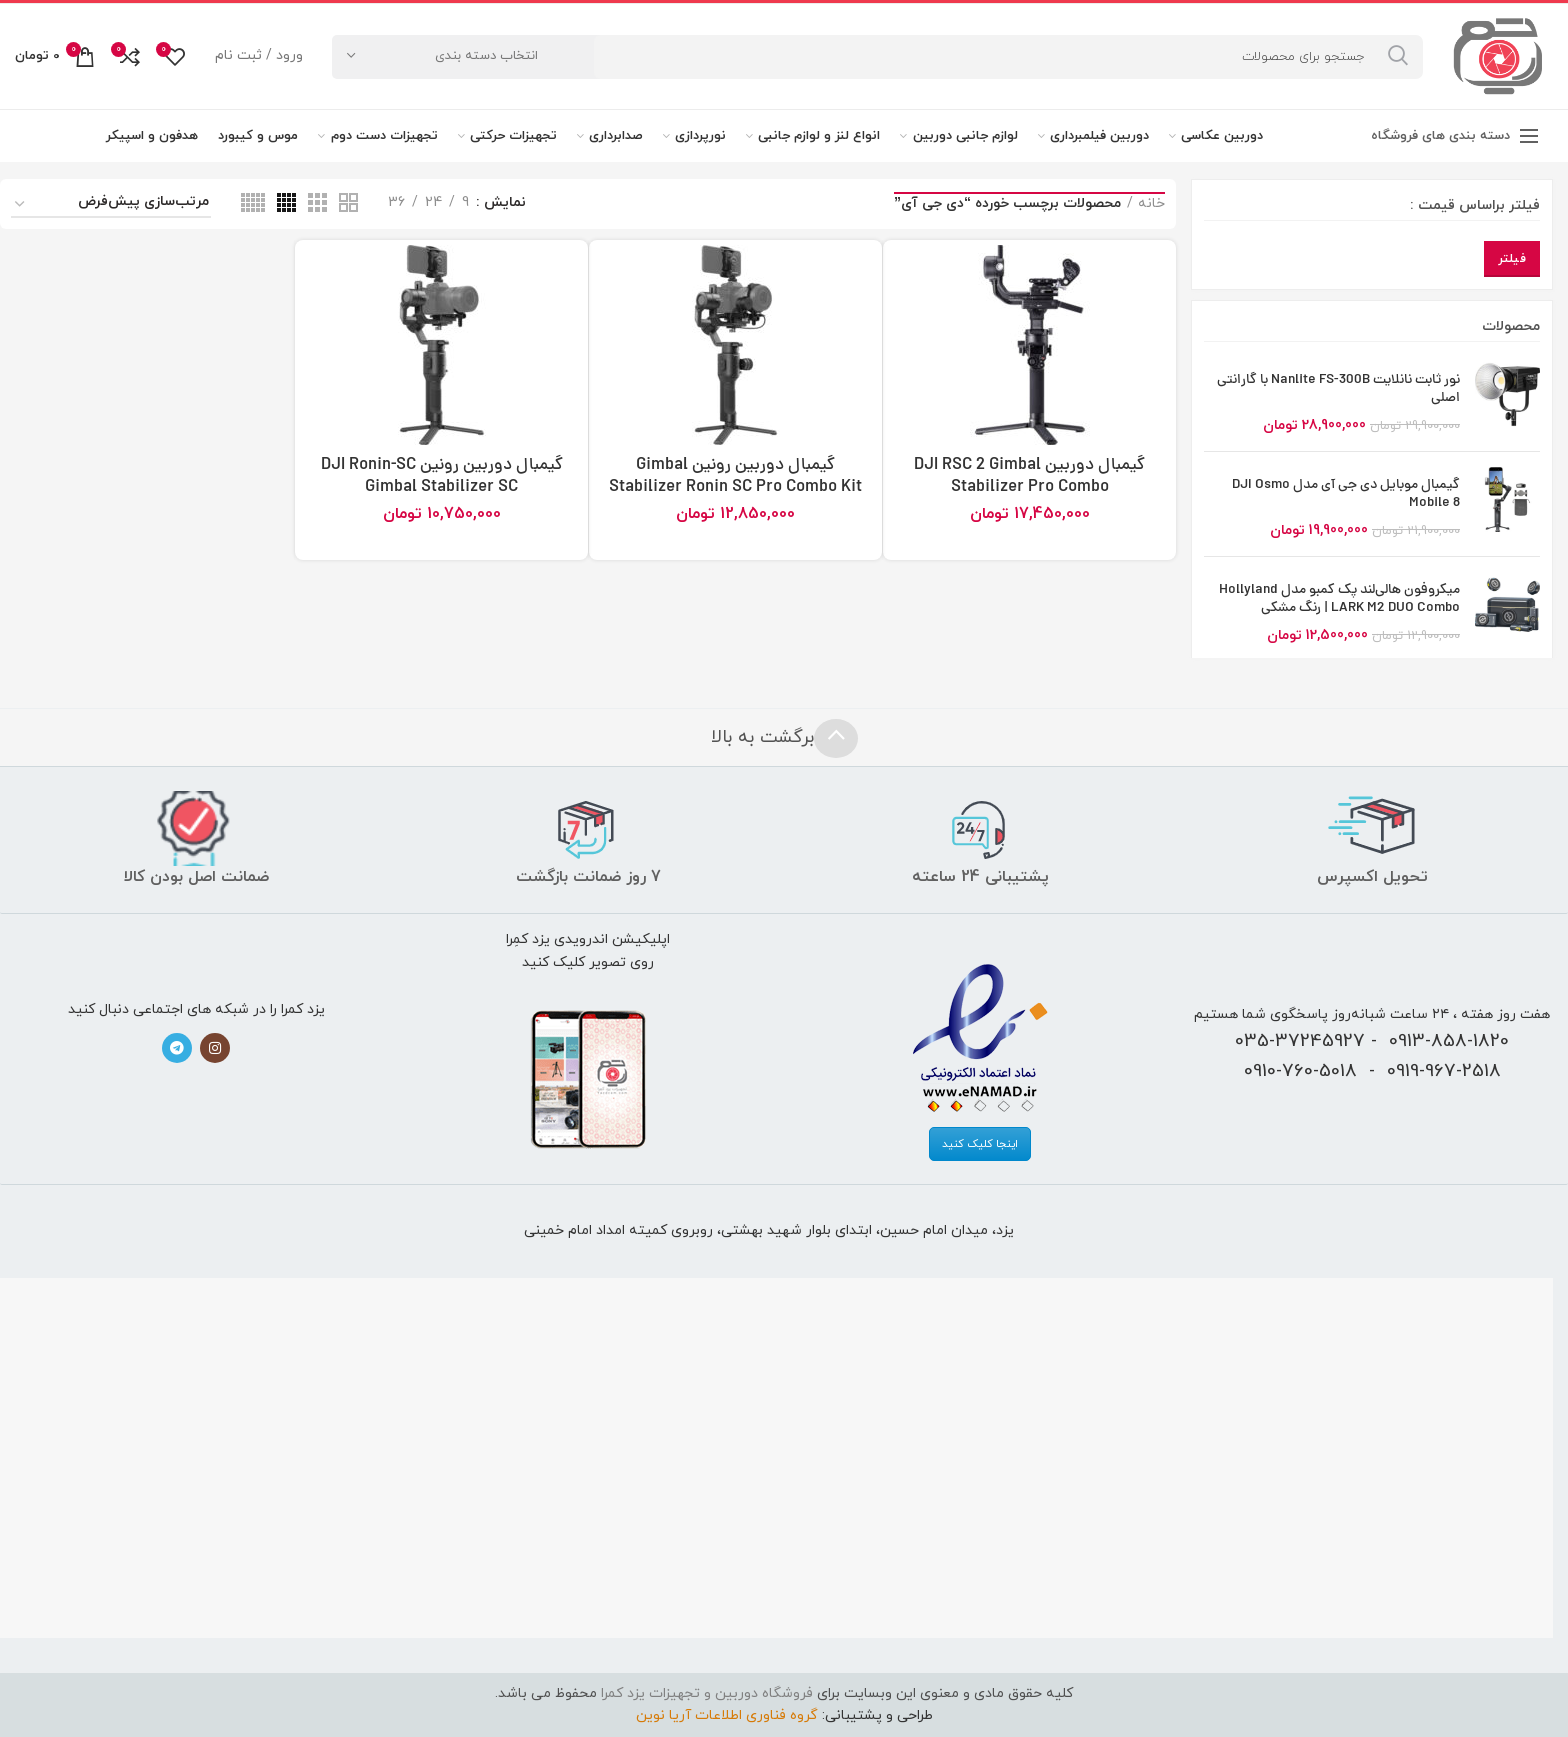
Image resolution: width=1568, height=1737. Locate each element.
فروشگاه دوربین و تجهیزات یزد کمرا (707, 1693)
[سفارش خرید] (111, 205)
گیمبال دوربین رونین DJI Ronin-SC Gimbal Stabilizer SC (442, 477)
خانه (1151, 203)
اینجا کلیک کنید (980, 1144)
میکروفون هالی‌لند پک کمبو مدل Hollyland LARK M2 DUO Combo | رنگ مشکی (1339, 600)
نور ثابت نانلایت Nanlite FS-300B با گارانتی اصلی (1338, 390)
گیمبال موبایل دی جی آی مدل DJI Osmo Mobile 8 (1346, 495)
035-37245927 (1300, 1041)
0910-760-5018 (1300, 1071)
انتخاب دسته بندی (486, 56)
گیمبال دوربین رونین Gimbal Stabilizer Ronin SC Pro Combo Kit (735, 477)
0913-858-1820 (1449, 1041)
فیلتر (1512, 259)
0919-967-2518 (1444, 1071)
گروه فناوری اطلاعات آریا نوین (727, 1715)
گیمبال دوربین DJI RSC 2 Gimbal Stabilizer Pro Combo (1029, 477)
